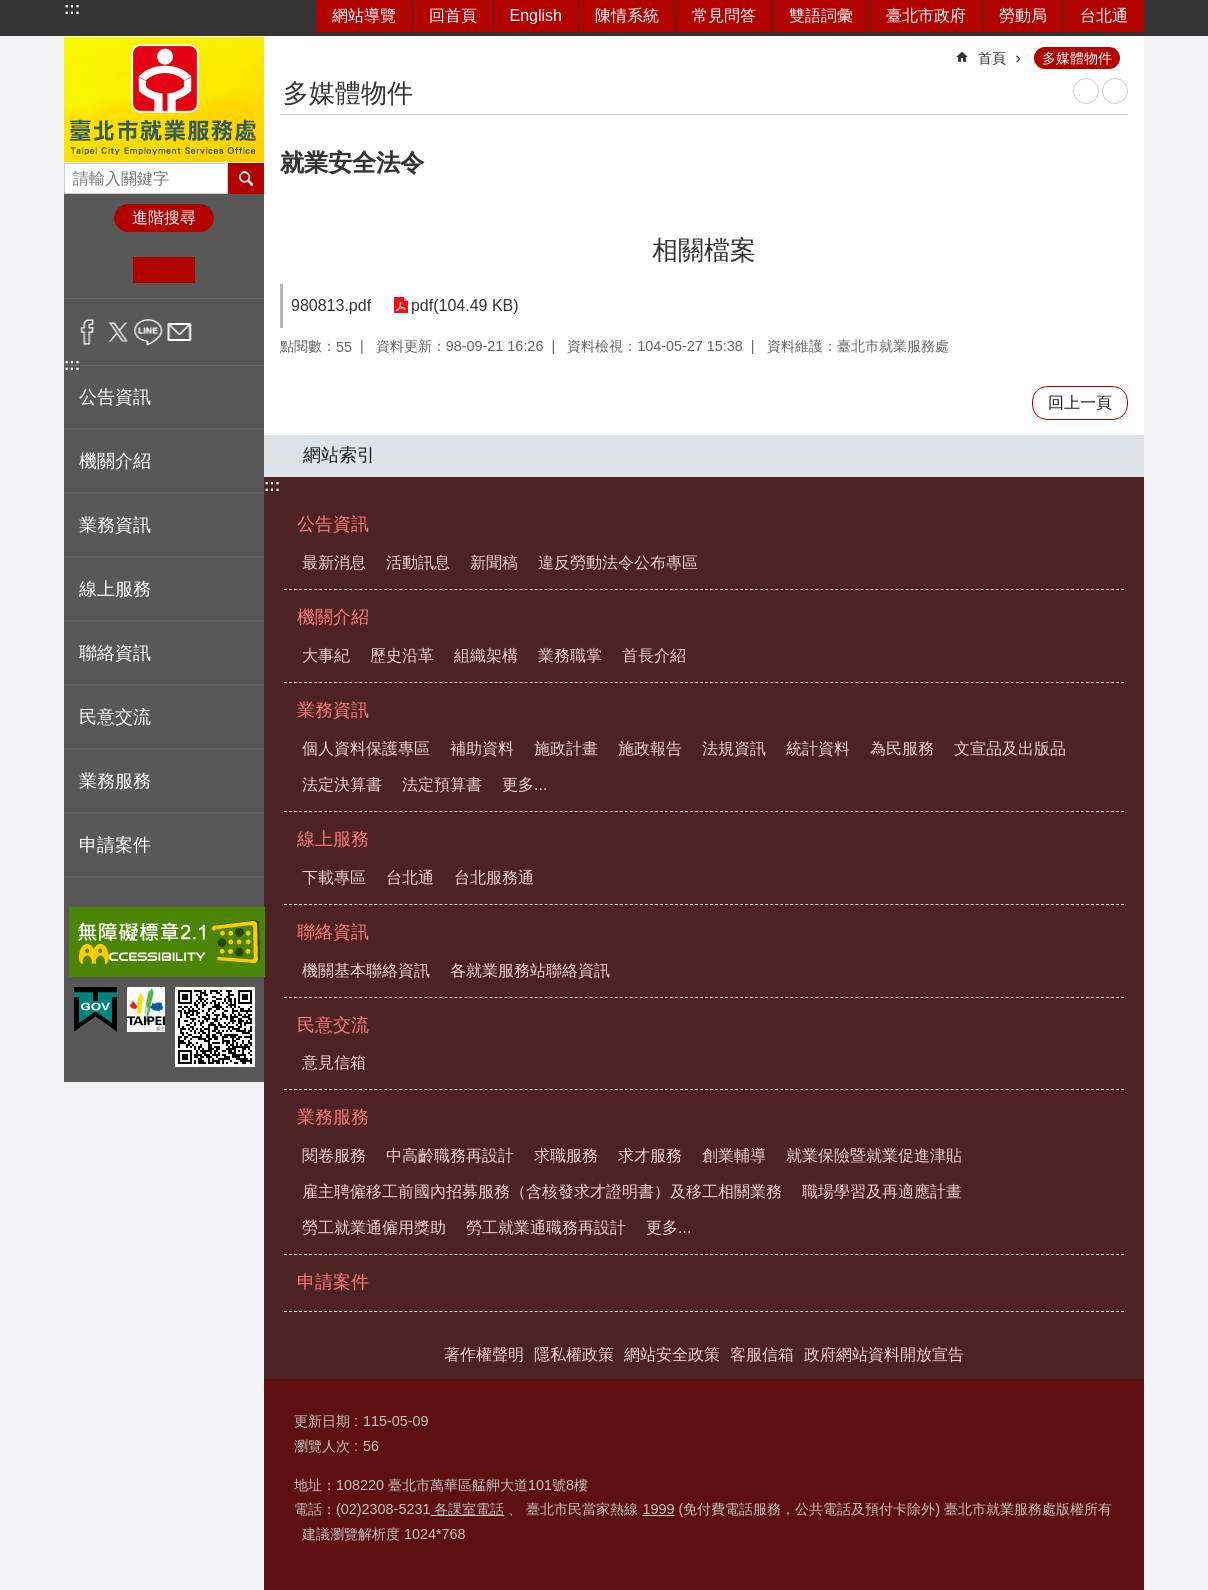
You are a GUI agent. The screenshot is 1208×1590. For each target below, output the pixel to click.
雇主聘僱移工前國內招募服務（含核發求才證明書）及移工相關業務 (542, 1191)
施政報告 (650, 748)
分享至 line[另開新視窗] (148, 332)
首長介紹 (654, 655)
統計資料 (818, 748)
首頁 (992, 58)
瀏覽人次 (322, 1446)
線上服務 (333, 839)
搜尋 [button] (246, 178)
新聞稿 (494, 562)
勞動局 (1023, 15)
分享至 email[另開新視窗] (179, 332)
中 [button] (163, 270)
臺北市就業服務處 (164, 99)
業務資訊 (333, 710)
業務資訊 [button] (115, 525)
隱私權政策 (574, 1354)
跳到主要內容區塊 (10, 10)
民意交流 (333, 1025)
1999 (658, 1509)
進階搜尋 (164, 217)
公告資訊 (333, 524)
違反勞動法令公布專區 (618, 562)
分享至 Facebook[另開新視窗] (87, 332)
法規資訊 (734, 748)
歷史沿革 (402, 655)
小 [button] (102, 270)
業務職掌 (570, 655)
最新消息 (334, 562)
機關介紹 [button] (115, 461)
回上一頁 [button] (1080, 402)
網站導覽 (364, 15)
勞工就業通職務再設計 (546, 1227)
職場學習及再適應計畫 (882, 1191)
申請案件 (115, 845)
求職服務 (566, 1155)
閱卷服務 (334, 1155)
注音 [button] (1115, 91)
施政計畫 (566, 748)
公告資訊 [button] (115, 397)
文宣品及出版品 (1010, 748)
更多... (524, 784)
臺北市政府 (926, 15)
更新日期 (322, 1421)
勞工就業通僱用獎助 (374, 1227)
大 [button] (225, 270)
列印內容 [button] (1086, 91)
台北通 (1104, 15)
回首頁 (453, 15)
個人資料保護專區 (366, 748)
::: (72, 8)
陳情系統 (627, 15)
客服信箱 (762, 1354)
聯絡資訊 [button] (115, 653)
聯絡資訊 (333, 932)
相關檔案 (704, 250)
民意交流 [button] (115, 717)
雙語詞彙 (821, 15)
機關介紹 (333, 617)
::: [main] (293, 49)
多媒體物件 (1077, 58)
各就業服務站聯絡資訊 (530, 970)
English (536, 15)
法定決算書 (342, 784)
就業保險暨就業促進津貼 (874, 1155)
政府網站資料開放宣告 (884, 1354)
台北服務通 (494, 877)
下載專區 (334, 877)
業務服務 (333, 1117)
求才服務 (650, 1155)
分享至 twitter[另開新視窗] (118, 332)
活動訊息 (418, 562)
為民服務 (902, 748)
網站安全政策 (672, 1354)
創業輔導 (734, 1155)
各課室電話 (467, 1509)
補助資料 (482, 748)
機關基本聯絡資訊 (366, 970)
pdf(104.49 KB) (463, 305)
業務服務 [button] (115, 781)
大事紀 (326, 655)
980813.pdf (331, 305)
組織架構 (486, 655)
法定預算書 (442, 784)
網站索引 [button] (339, 455)
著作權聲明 (484, 1354)
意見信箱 (334, 1062)
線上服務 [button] (115, 589)
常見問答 (724, 15)
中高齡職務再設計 (450, 1155)
